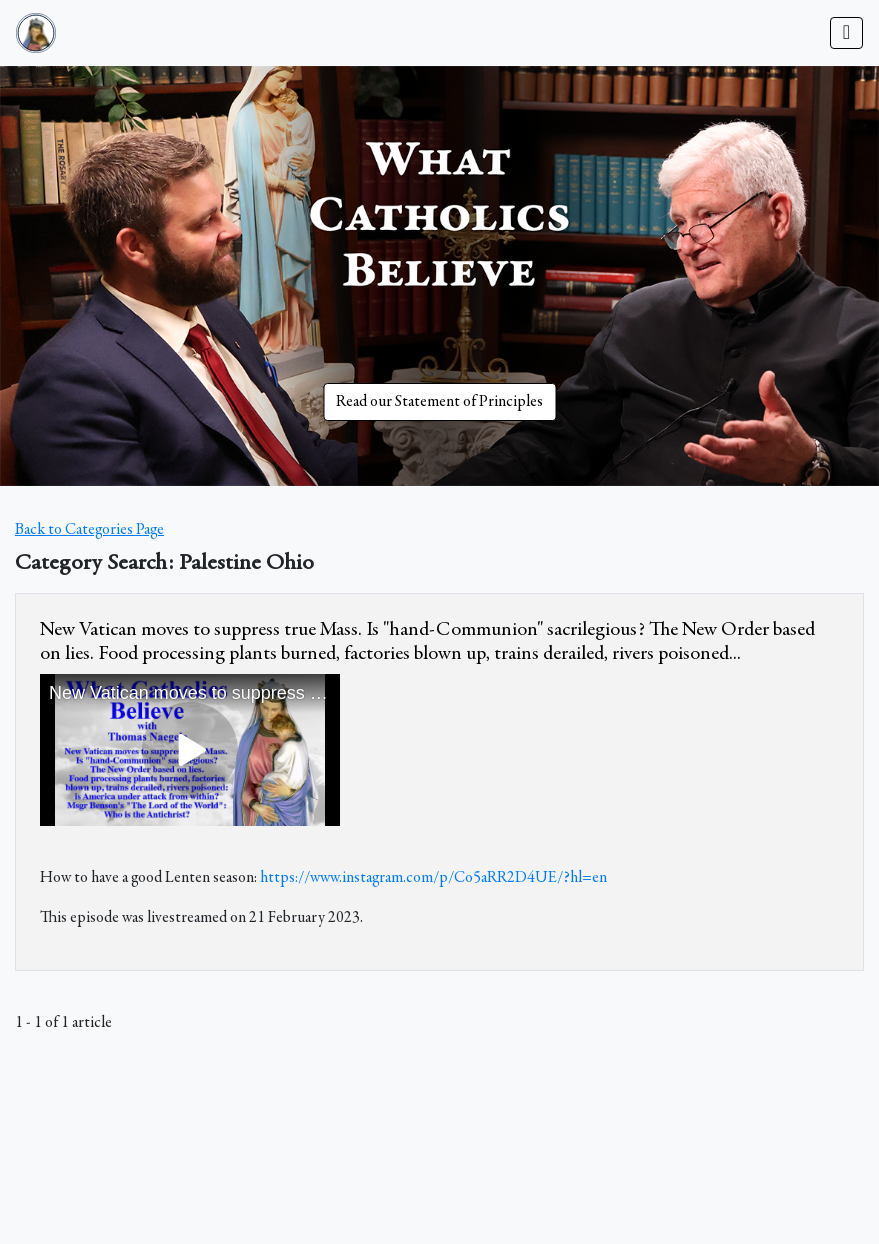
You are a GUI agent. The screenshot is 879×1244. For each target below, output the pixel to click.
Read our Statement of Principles (439, 402)
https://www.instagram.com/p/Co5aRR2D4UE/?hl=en (433, 878)
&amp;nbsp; (190, 750)
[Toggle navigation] (846, 33)
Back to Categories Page (89, 530)
